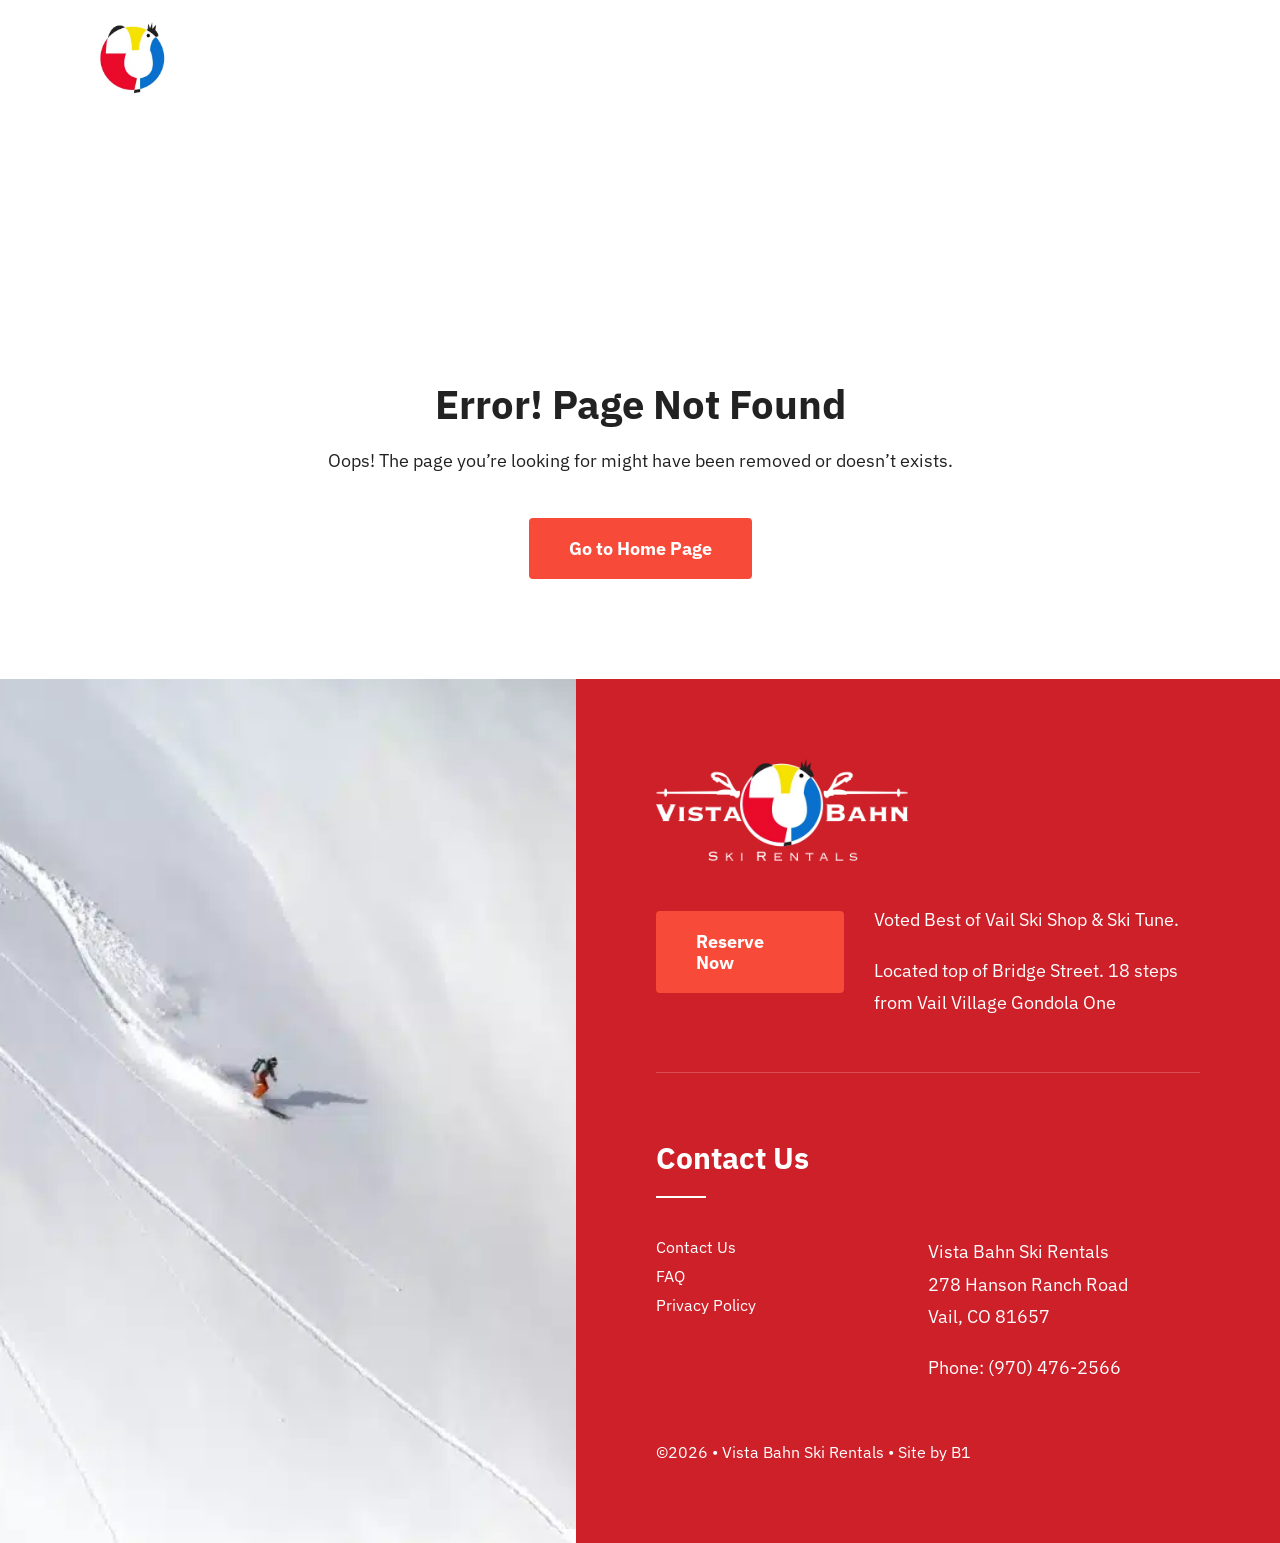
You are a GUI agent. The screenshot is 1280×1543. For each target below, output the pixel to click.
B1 (961, 1452)
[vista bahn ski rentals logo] (132, 30)
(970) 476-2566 (1054, 1367)
